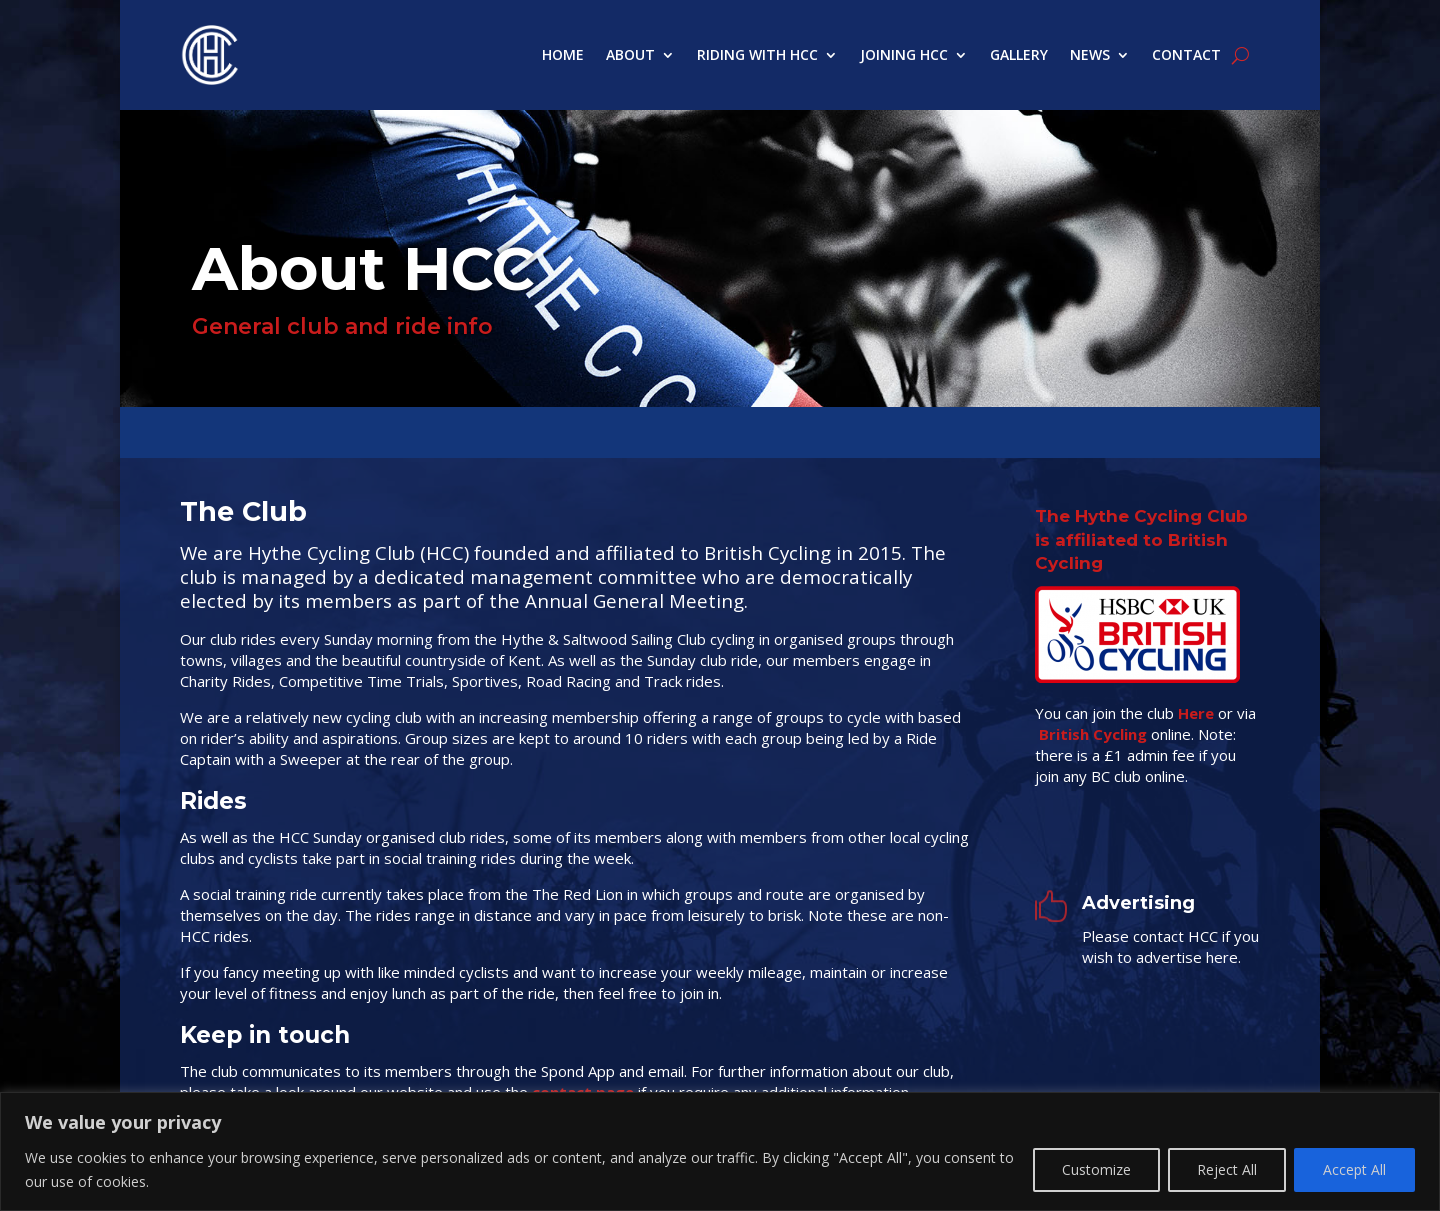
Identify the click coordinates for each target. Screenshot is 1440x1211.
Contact (1186, 54)
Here (1196, 713)
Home (563, 54)
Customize (1096, 1169)
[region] (720, 1151)
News (1090, 54)
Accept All (1354, 1169)
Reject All (1227, 1169)
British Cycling (1093, 734)
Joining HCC (904, 54)
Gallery (1019, 54)
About (630, 54)
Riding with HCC (757, 54)
